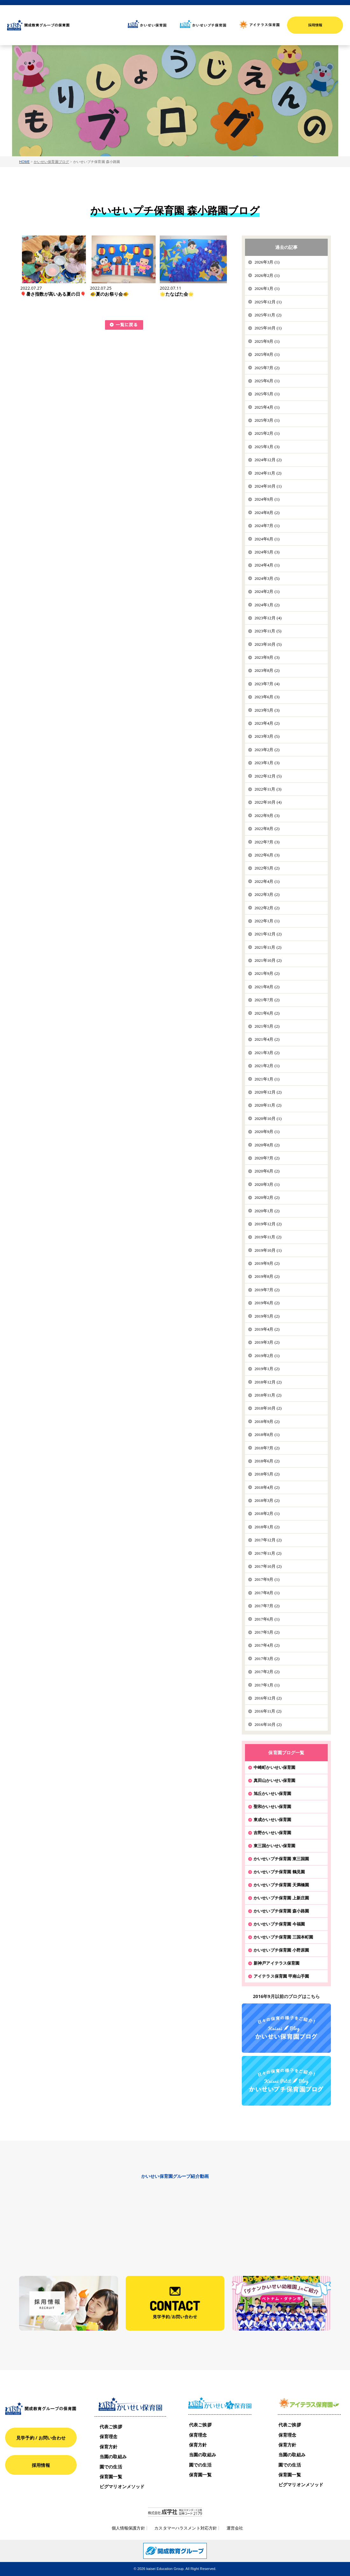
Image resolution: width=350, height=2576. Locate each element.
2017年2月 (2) (267, 1671)
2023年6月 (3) (267, 696)
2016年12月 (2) (268, 1698)
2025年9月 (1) (267, 341)
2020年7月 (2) (267, 1158)
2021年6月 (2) (267, 1013)
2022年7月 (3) (267, 842)
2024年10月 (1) (268, 486)
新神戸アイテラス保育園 (276, 1963)
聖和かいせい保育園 (272, 1806)
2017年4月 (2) (267, 1645)
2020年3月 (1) (267, 1184)
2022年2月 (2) (267, 907)
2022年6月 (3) (267, 855)
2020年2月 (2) (267, 1197)
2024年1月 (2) (267, 604)
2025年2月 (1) (267, 433)
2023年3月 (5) (267, 736)
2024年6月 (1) (267, 539)
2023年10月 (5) (268, 644)
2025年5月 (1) (267, 393)
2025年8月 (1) (267, 354)
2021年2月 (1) (267, 1065)
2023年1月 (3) (267, 762)
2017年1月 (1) (267, 1685)
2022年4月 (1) (267, 881)
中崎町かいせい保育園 (274, 1767)
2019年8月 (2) (267, 1276)
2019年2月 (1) (267, 1355)
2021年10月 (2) (268, 960)
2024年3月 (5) (267, 578)
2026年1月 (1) (267, 288)
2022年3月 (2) (267, 894)
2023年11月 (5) (268, 631)
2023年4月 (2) (267, 723)
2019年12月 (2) (268, 1223)
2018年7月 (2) (267, 1448)
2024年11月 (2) (268, 473)
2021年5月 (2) (267, 1026)
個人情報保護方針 (128, 2528)
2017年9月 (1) (267, 1579)
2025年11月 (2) (268, 315)
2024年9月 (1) (267, 499)
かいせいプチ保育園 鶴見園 (279, 1872)
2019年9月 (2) (267, 1263)
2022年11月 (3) (268, 789)
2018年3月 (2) (267, 1500)
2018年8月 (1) (267, 1434)
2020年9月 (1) (267, 1131)
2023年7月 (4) (267, 683)
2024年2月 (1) (267, 591)
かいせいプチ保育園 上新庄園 (281, 1898)
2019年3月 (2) (267, 1342)
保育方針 (109, 2447)
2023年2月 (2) (267, 749)
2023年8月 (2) (267, 670)
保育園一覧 (111, 2477)
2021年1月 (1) (267, 1079)
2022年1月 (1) (267, 920)
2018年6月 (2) (267, 1461)
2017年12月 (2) (268, 1540)
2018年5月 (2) (267, 1474)
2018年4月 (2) (267, 1487)
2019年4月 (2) (267, 1329)
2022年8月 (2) (267, 828)
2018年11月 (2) (268, 1395)
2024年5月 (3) (267, 552)
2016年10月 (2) (268, 1724)
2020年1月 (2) (267, 1210)
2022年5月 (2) (267, 868)
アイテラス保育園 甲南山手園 (281, 1976)
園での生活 (111, 2467)
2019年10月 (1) (268, 1250)
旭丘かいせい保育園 (272, 1793)
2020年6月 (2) (267, 1171)
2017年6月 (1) (267, 1619)
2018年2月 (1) (267, 1513)
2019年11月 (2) (268, 1237)
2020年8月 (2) (267, 1145)
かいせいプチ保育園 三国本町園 (283, 1937)
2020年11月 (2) (268, 1105)
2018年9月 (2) (267, 1421)
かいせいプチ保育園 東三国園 (281, 1859)
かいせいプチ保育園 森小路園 (281, 1911)
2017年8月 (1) (267, 1592)
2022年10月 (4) (268, 802)
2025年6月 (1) (267, 380)
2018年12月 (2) (268, 1382)
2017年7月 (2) (267, 1605)
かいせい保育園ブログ (51, 161)
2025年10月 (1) (268, 328)
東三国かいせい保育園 (274, 1845)
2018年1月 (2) (267, 1526)
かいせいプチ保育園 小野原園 (281, 1950)
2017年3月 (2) (267, 1658)
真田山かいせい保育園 (274, 1780)
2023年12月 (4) (268, 618)
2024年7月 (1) (267, 525)
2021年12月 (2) (268, 934)
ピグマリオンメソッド (122, 2486)
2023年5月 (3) (267, 710)
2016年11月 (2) (268, 1711)
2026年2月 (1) (267, 275)
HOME (24, 161)
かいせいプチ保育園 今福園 (279, 1924)
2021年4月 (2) (267, 1039)
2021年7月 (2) (267, 999)
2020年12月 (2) (268, 1092)
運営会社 (235, 2528)
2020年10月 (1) (268, 1118)
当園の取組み (113, 2456)
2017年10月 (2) (268, 1566)
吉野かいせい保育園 (272, 1832)
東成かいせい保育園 (272, 1819)
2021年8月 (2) (267, 986)
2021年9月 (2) (267, 973)
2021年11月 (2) (268, 947)
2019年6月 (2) (267, 1302)
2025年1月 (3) (267, 446)
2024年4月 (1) (267, 565)
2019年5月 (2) (267, 1316)
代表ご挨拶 (111, 2427)
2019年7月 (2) (267, 1289)
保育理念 (109, 2436)
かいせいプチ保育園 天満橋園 (281, 1885)
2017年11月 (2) (268, 1553)
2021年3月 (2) (267, 1052)
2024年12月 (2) (268, 459)
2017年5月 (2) (267, 1632)
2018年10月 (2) (268, 1408)
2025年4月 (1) (267, 407)
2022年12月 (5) (268, 776)
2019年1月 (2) (267, 1368)
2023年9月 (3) (267, 657)
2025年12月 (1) (268, 301)
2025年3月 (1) (267, 420)
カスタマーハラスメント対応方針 (185, 2528)
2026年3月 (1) (267, 262)
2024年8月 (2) (267, 512)
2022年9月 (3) (267, 815)
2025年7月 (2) (267, 367)
